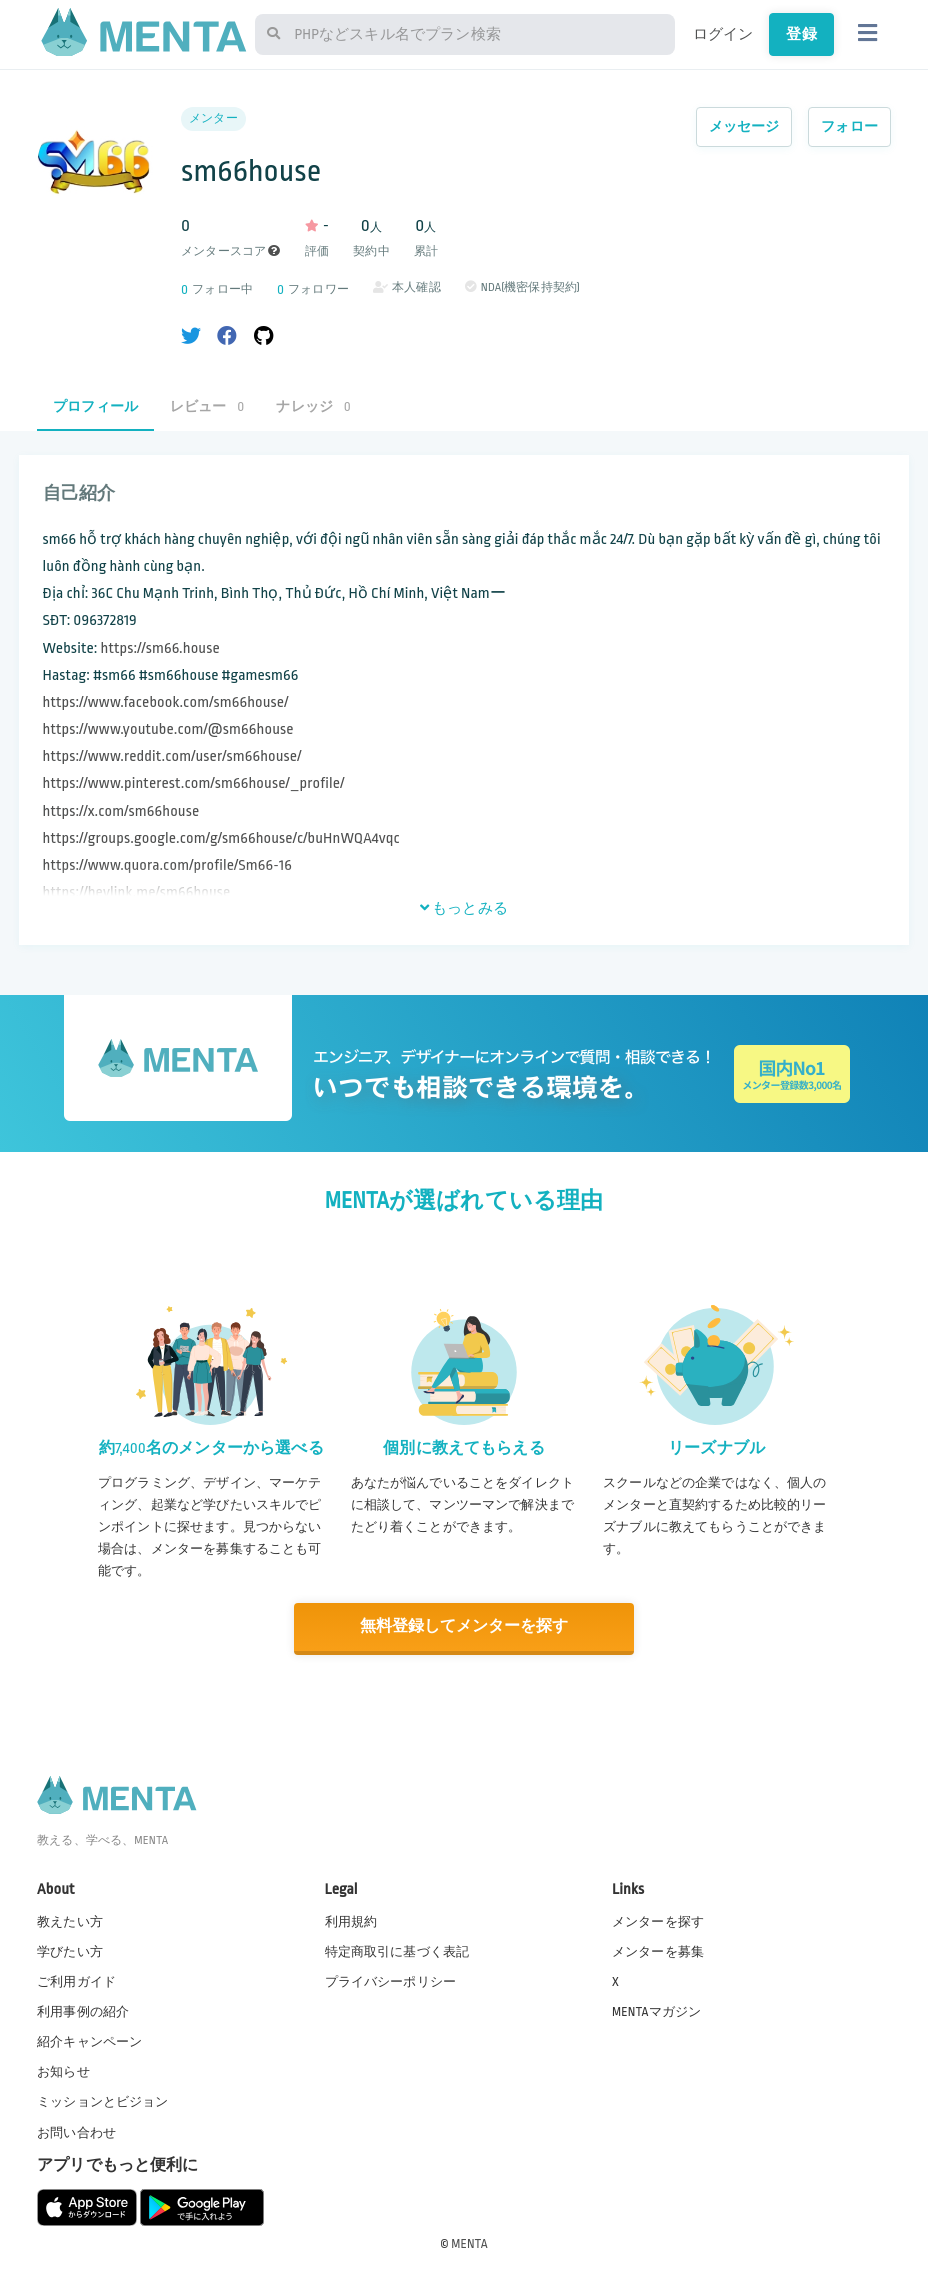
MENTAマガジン (656, 2011)
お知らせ (63, 2071)
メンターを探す (658, 1920)
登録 (801, 34)
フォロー (849, 126)
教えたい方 (70, 1920)
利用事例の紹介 (83, 2011)
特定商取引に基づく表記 (397, 1950)
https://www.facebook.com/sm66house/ (166, 702)
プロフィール (95, 406)
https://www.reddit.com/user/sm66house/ (172, 756)
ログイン (723, 34)
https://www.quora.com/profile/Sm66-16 (167, 865)
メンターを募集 (658, 1950)
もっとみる (464, 908)
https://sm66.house (160, 648)
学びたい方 (70, 1950)
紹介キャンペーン (89, 2041)
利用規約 (351, 1920)
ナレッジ (313, 406)
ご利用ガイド (76, 1980)
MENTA (469, 2242)
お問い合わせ (76, 2131)
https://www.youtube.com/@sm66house (168, 729)
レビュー (207, 406)
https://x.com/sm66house (121, 811)
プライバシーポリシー (391, 1980)
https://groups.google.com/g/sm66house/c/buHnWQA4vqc (221, 838)
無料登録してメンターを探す (464, 1626)
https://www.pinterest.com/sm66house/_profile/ (194, 783)
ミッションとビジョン (103, 2101)
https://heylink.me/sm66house (137, 892)
